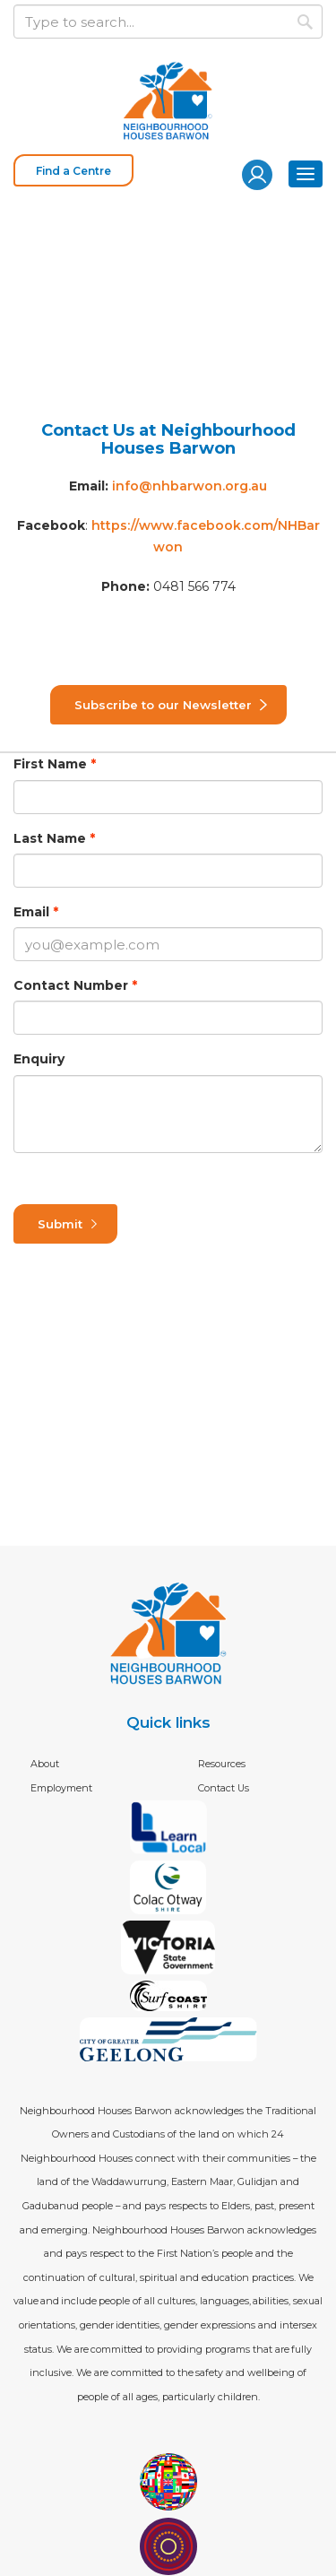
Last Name (49, 838)
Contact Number (70, 985)
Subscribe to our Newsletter (163, 705)
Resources (222, 1763)
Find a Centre (73, 171)
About (44, 1763)
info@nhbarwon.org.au (189, 486)
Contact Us (223, 1788)
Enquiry (39, 1059)
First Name (50, 764)
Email (31, 912)
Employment (61, 1788)
